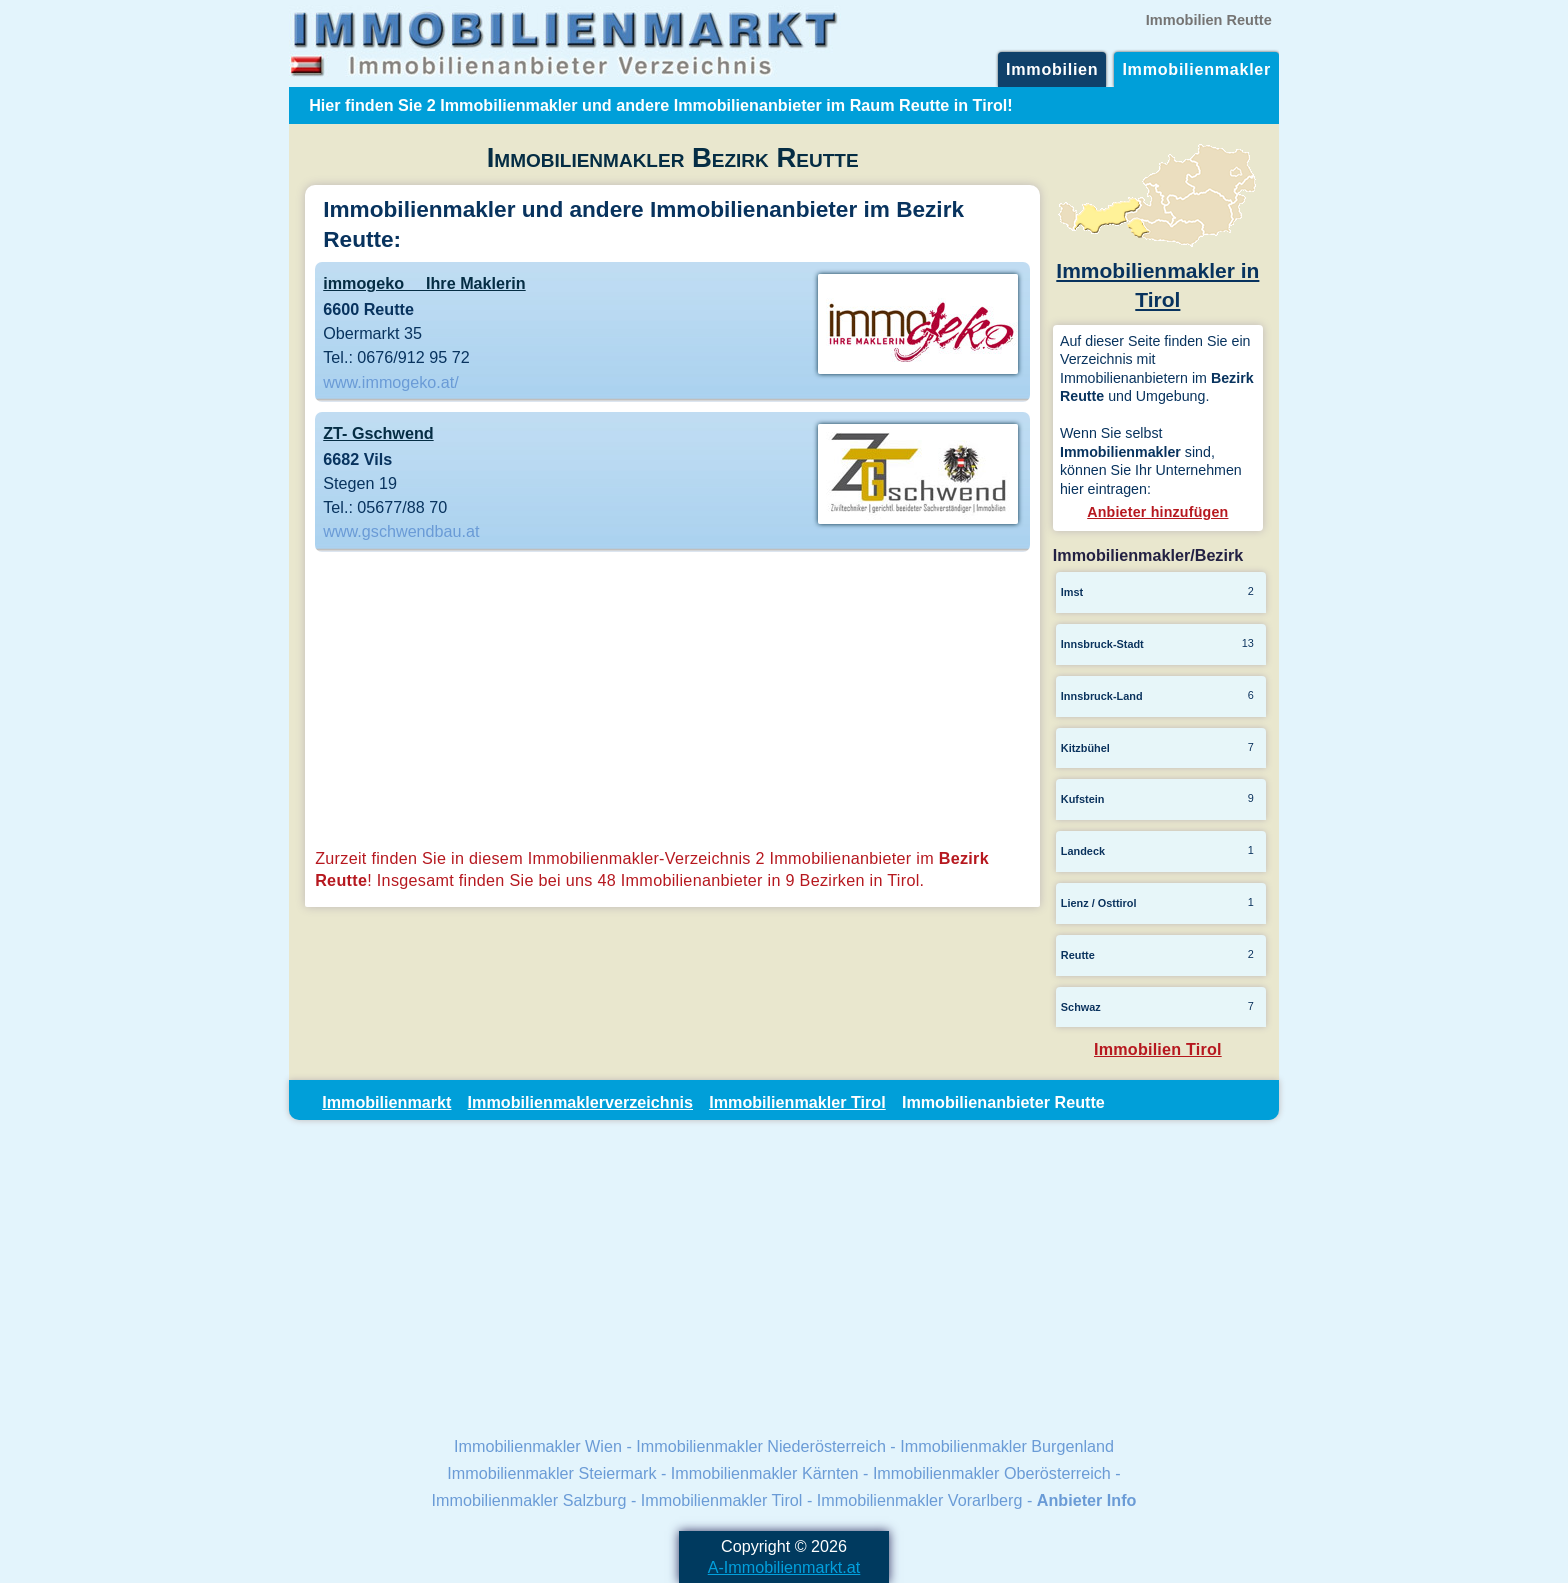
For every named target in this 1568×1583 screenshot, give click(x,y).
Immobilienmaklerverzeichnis (580, 1102)
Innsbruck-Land (1102, 696)
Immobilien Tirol (1158, 1049)
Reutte (1078, 955)
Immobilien (1052, 69)
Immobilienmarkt (386, 1102)
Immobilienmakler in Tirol (1157, 271)
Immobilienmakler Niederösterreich (761, 1446)
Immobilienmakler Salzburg (529, 1500)
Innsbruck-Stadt (1102, 644)
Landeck (1083, 851)
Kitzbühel (1085, 748)
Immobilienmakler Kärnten (765, 1473)
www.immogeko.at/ (391, 382)
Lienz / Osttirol (1099, 903)
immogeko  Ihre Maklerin (424, 283)
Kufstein (1083, 799)
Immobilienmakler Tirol (797, 1102)
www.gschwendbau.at (401, 531)
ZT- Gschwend (378, 433)
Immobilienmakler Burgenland (1007, 1446)
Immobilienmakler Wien (538, 1446)
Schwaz (1081, 1007)
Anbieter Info (1087, 1500)
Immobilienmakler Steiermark (551, 1473)
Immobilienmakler (1196, 69)
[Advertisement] (672, 702)
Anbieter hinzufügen (1157, 512)
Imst (1072, 592)
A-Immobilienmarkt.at (784, 1567)
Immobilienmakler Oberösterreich (992, 1473)
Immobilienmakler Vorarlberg (920, 1500)
